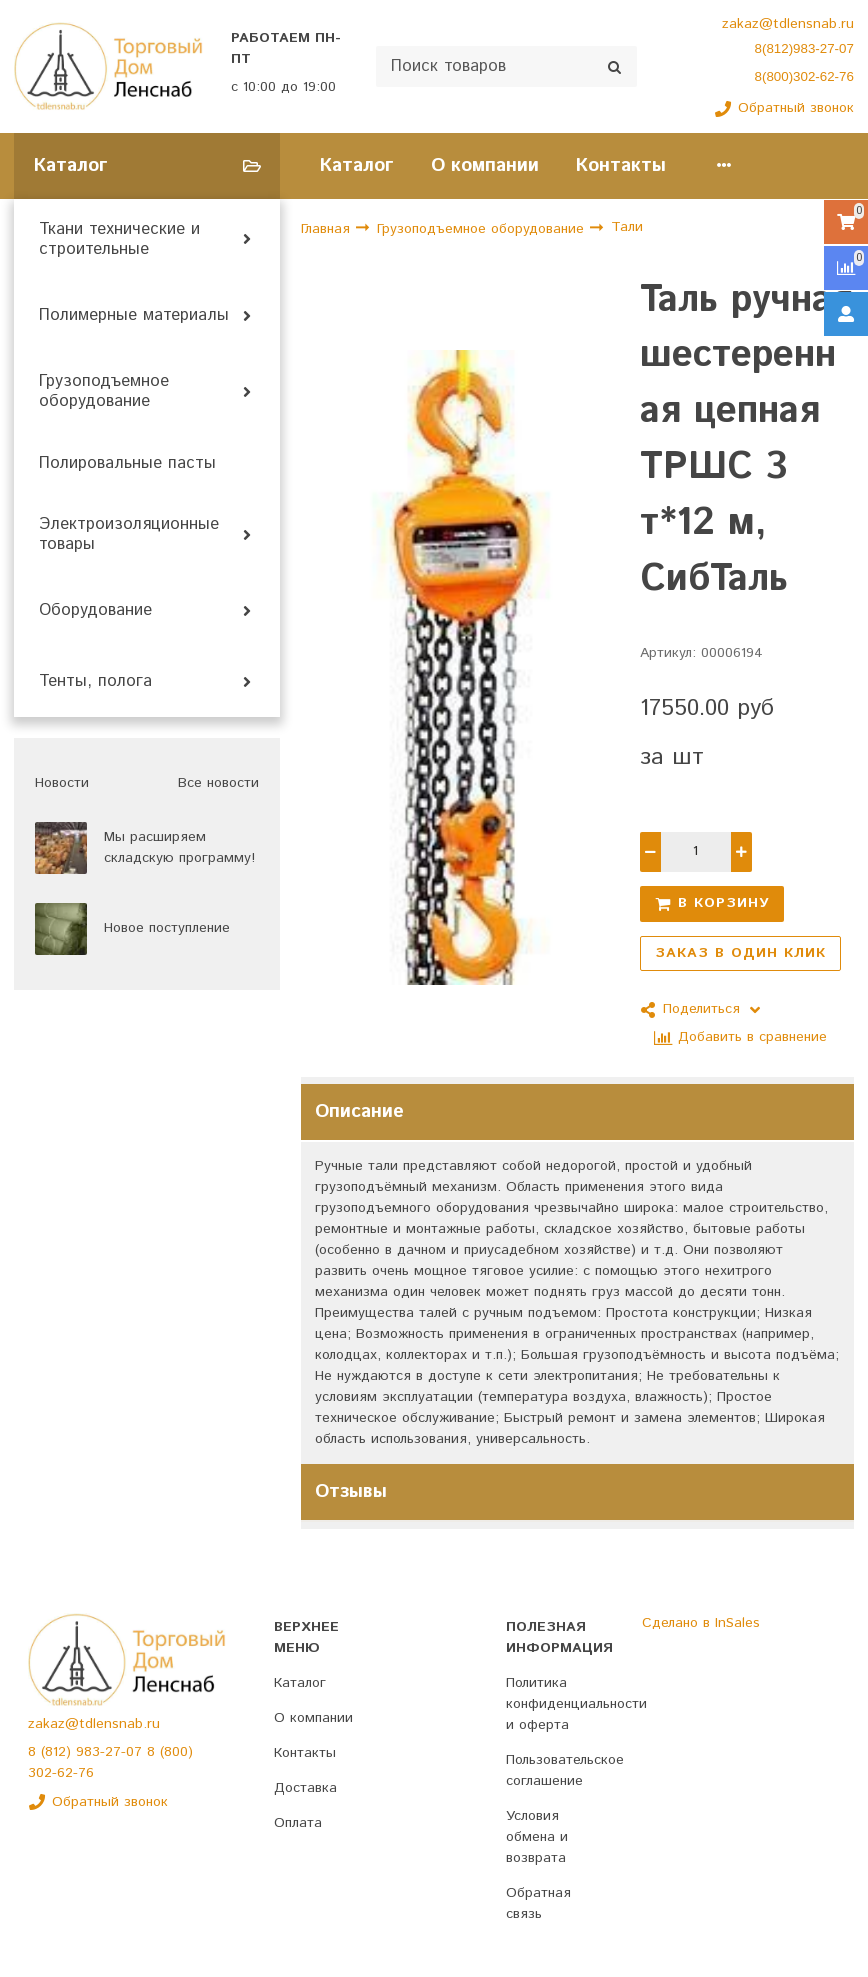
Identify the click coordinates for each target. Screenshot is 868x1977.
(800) (176, 1752)
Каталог (357, 165)
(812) (58, 1752)
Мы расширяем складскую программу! (179, 847)
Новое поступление (167, 928)
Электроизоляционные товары (129, 535)
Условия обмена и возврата (537, 1837)
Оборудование (95, 611)
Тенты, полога (95, 682)
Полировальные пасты (127, 464)
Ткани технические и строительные (119, 240)
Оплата (298, 1823)
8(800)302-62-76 (804, 76)
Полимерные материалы (134, 316)
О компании (485, 165)
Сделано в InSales (701, 1623)
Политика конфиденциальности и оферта (576, 1704)
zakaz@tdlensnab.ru (788, 24)
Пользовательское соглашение (565, 1770)
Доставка (305, 1788)
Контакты (621, 165)
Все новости (218, 783)
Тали (627, 227)
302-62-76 (61, 1773)
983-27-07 (111, 1752)
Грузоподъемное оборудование (104, 392)
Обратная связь (538, 1903)
